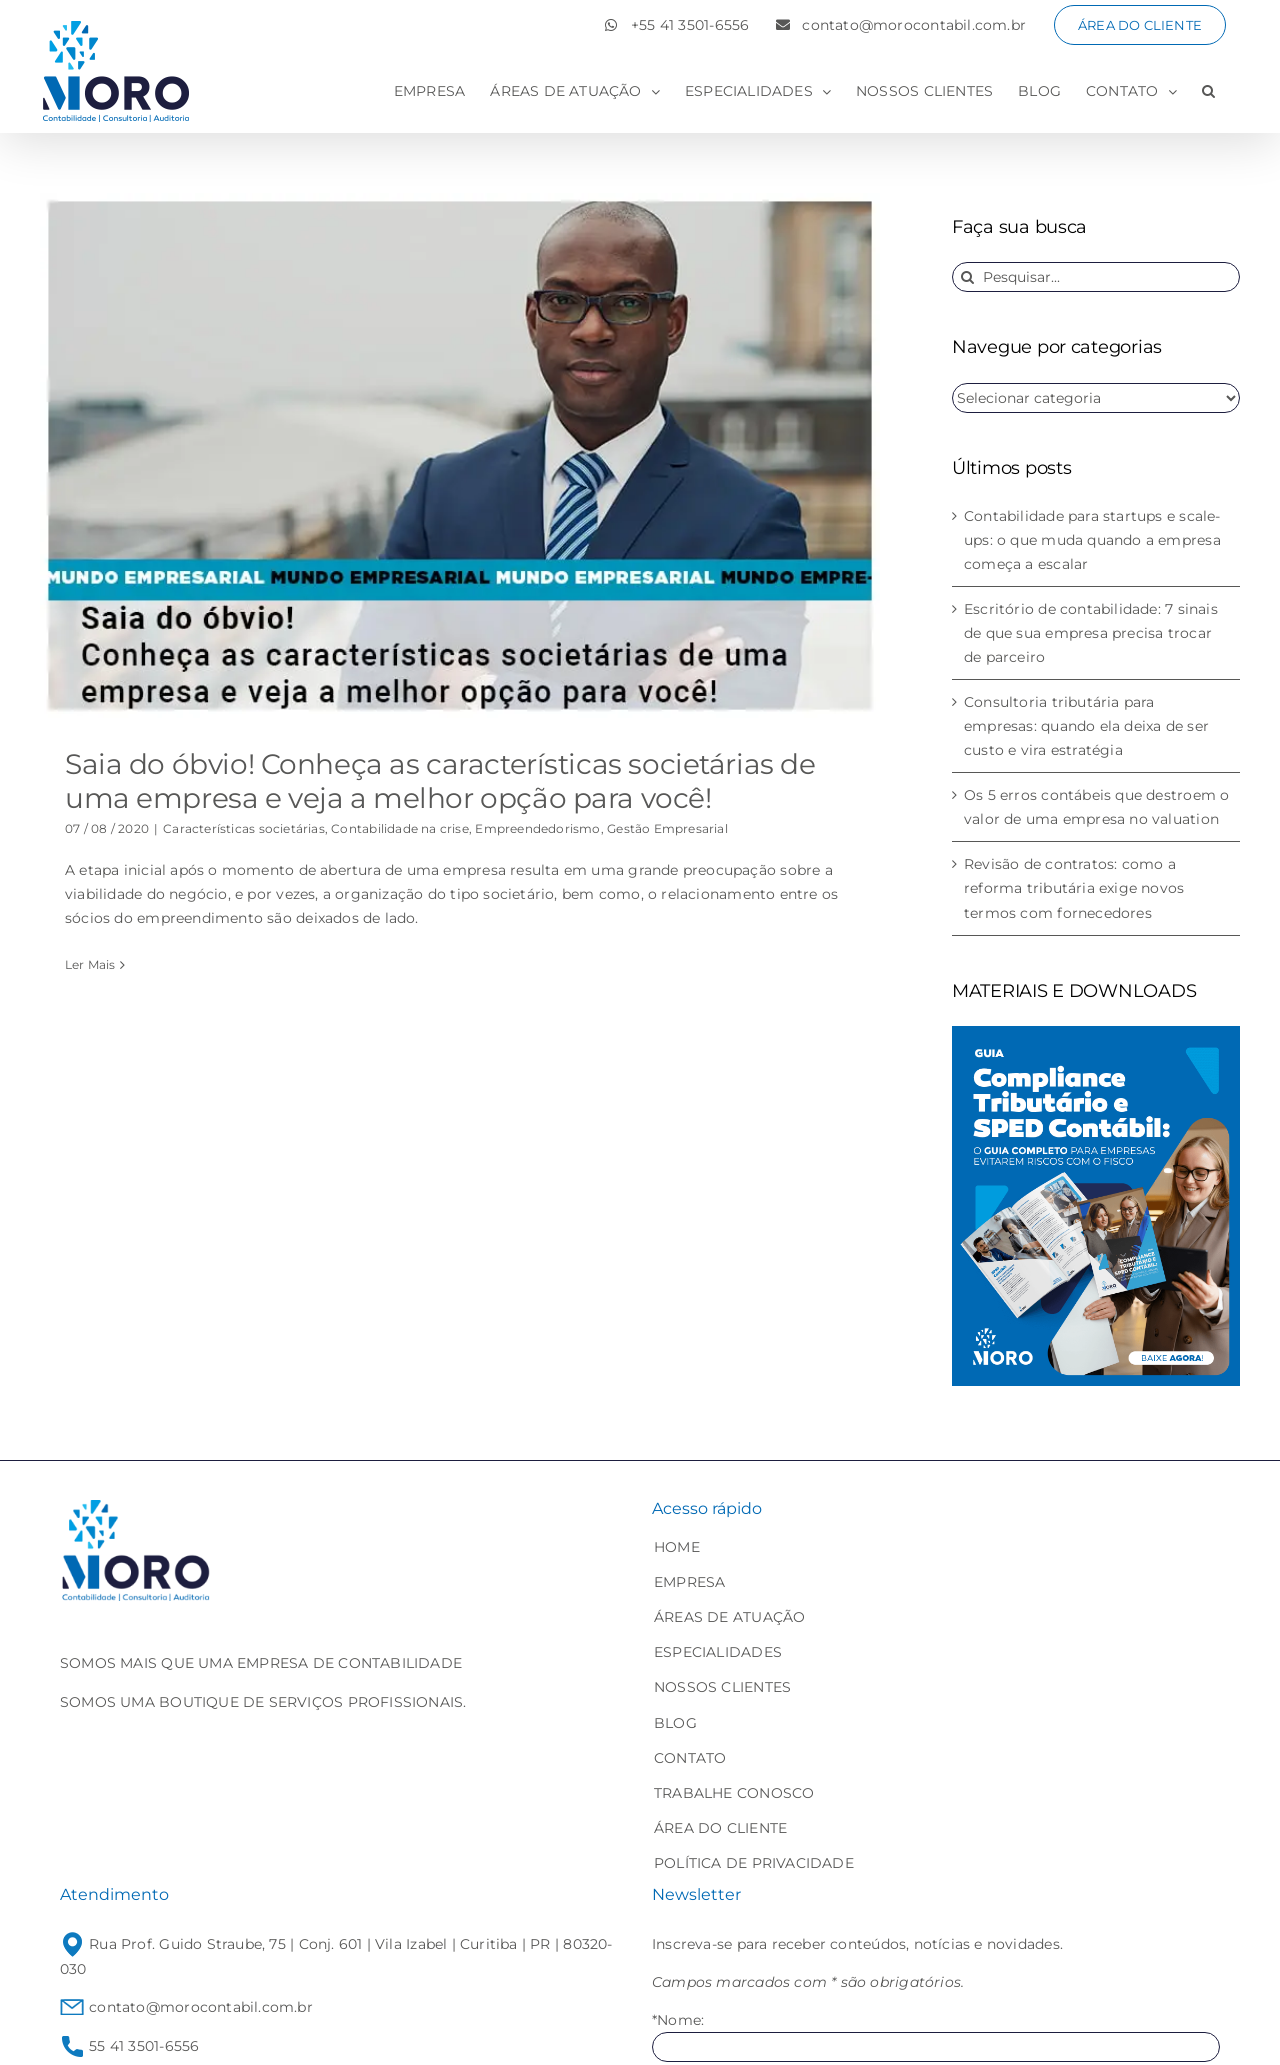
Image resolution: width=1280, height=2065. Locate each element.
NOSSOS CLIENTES (722, 1687)
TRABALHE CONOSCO (734, 1793)
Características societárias (244, 828)
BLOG (675, 1723)
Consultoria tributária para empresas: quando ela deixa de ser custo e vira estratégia (1086, 726)
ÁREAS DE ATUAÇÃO (729, 1617)
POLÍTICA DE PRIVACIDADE (754, 1863)
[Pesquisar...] (1096, 277)
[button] (1208, 91)
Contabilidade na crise (400, 828)
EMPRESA (689, 1582)
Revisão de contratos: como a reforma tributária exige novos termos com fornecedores (1074, 888)
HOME (677, 1547)
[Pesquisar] (967, 277)
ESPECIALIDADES (718, 1652)
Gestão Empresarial (667, 828)
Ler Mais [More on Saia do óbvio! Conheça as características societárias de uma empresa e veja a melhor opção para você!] (90, 964)
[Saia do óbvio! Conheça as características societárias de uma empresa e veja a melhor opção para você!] (460, 455)
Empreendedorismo (537, 828)
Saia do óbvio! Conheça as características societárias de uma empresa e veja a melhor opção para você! (440, 781)
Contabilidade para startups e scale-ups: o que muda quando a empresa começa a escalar (1092, 540)
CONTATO (690, 1758)
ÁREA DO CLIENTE (720, 1828)
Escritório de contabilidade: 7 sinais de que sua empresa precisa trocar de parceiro (1091, 633)
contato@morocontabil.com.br (186, 2007)
